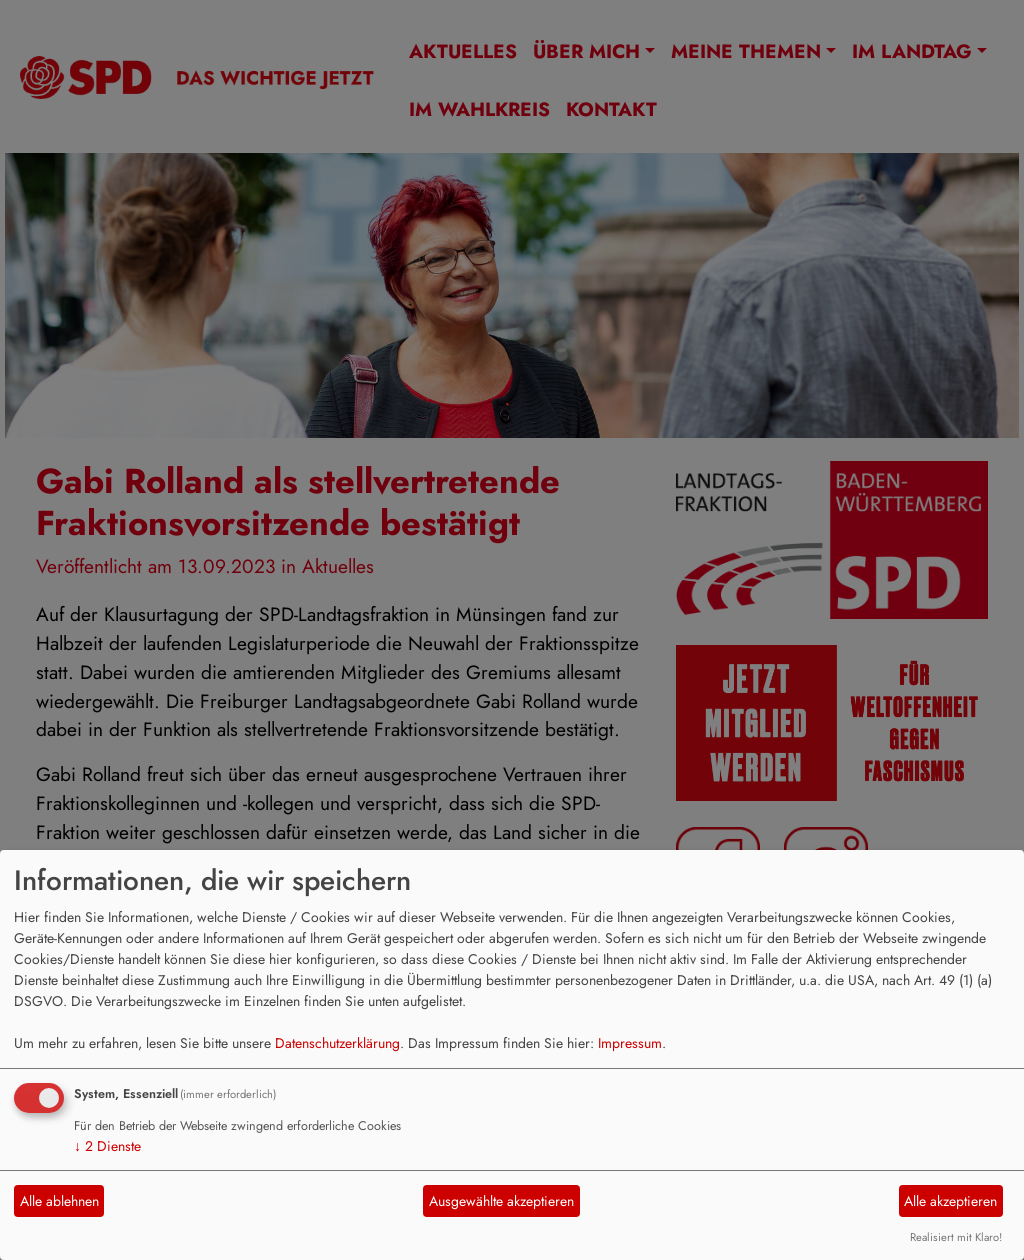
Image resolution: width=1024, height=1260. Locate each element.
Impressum (630, 1043)
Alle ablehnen (59, 1201)
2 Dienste (107, 1146)
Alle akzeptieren (950, 1201)
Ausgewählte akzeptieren (501, 1201)
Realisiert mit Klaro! (956, 1237)
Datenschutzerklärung (337, 1043)
